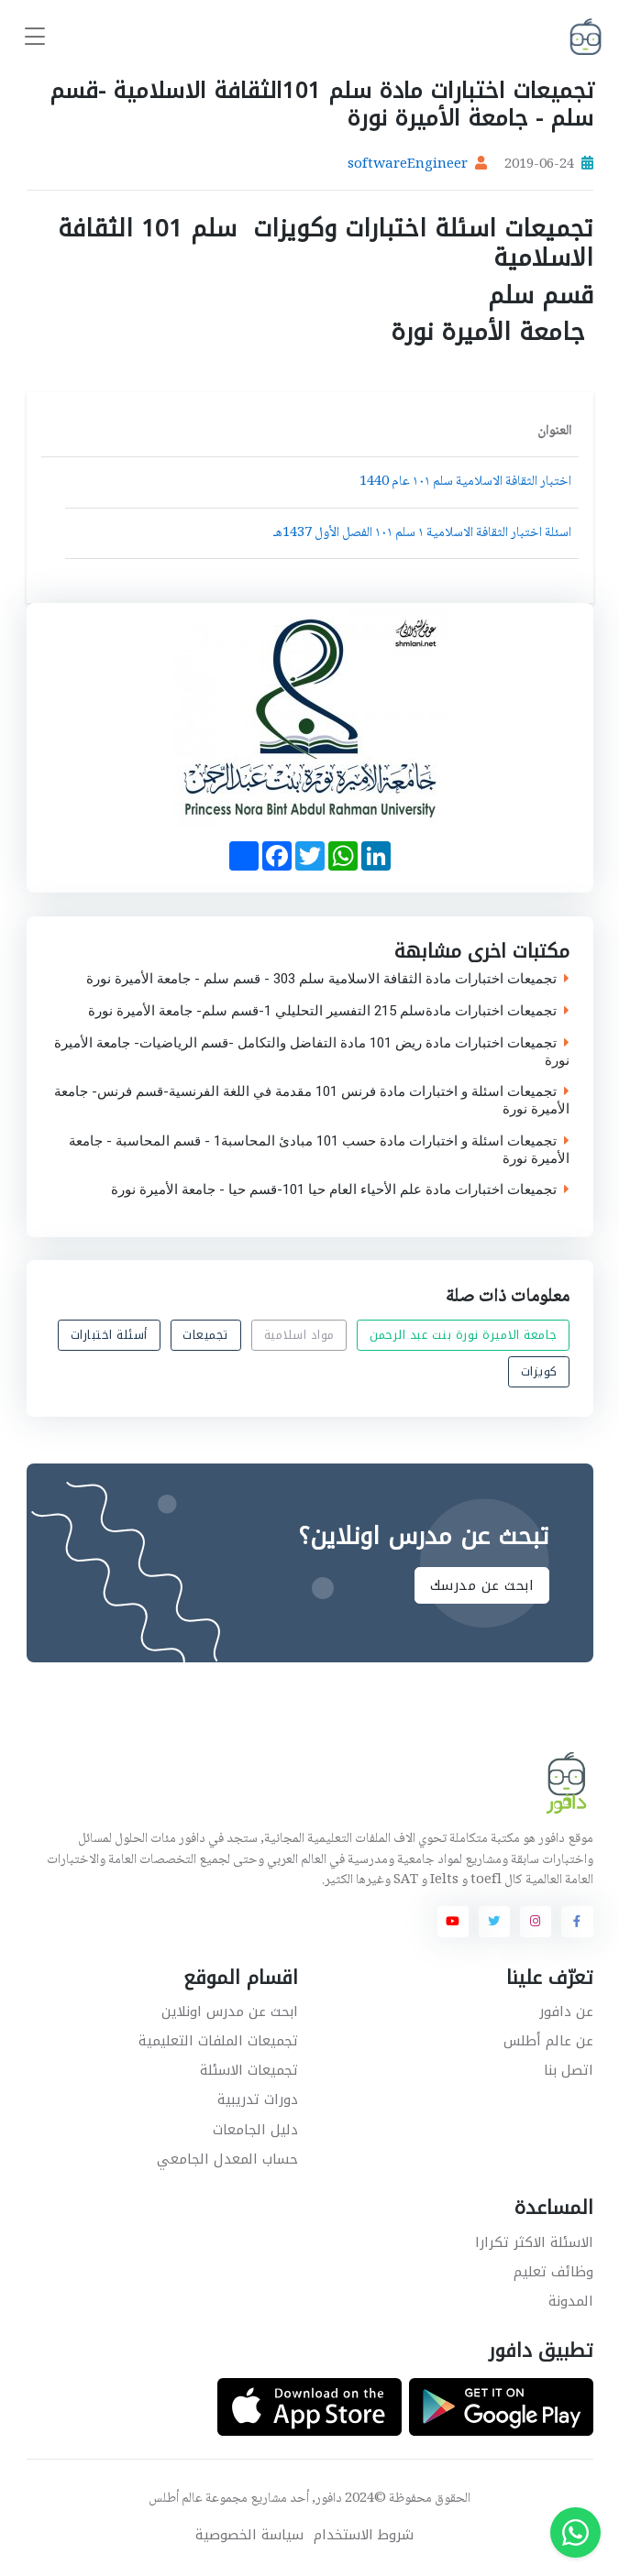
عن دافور (566, 2011)
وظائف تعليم (553, 2272)
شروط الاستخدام (364, 2535)
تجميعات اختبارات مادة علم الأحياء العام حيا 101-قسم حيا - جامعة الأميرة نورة (340, 1190)
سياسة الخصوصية (249, 2535)
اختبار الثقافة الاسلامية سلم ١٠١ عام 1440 (465, 482)
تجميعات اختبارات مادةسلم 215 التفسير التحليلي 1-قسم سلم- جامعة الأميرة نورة (328, 1011)
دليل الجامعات (255, 2130)
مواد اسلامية (298, 1334)
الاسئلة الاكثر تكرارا (534, 2242)
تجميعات (205, 1334)
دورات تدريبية (257, 2099)
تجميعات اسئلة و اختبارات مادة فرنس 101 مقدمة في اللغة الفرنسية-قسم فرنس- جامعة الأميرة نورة (311, 1100)
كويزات (538, 1371)
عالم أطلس (176, 2499)
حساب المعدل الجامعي (227, 2159)
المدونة (570, 2301)
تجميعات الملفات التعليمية (218, 2041)
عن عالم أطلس (548, 2041)
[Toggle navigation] (35, 37)
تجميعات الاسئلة (249, 2070)
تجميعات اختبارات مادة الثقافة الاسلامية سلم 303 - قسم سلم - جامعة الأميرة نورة (327, 979)
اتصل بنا (568, 2070)
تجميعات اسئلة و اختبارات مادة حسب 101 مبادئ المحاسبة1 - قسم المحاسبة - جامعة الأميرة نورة (319, 1150)
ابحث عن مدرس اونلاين (229, 2011)
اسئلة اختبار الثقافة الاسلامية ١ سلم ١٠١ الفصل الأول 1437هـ (422, 533)
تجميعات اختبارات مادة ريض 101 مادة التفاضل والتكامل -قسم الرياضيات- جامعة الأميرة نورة (311, 1052)
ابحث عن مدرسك (481, 1585)
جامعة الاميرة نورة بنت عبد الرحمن (464, 1334)
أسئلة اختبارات (108, 1334)
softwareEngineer (408, 165)
